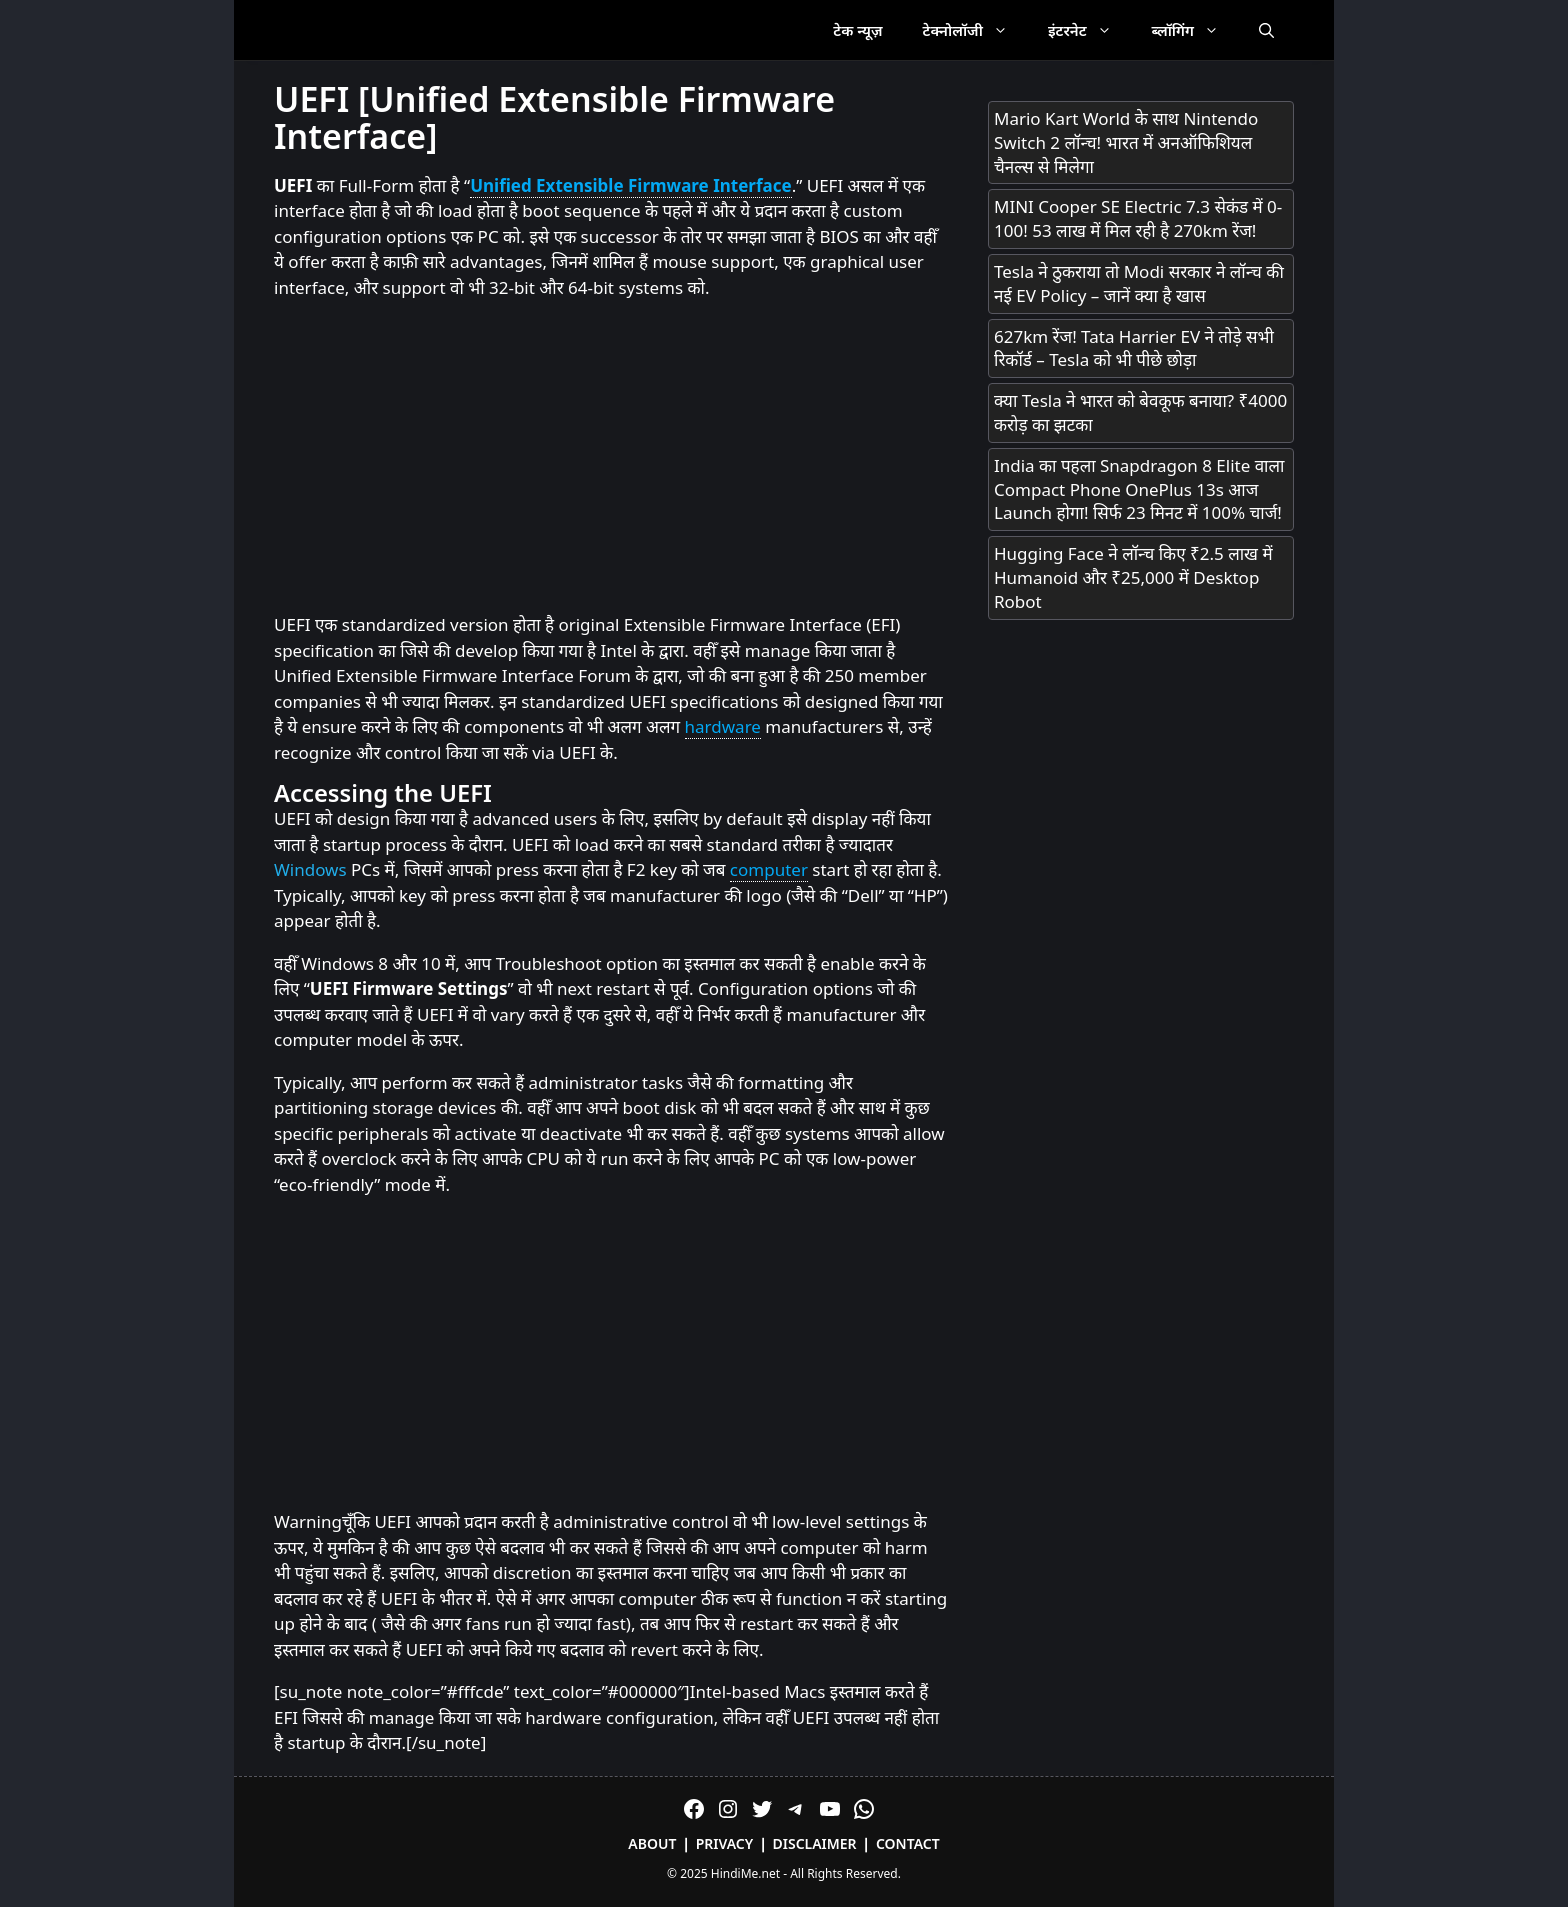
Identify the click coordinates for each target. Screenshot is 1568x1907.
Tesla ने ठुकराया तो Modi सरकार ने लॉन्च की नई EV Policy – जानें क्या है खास (1139, 283)
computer (769, 869)
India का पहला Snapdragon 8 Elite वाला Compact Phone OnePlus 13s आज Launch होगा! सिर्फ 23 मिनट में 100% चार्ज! (1139, 489)
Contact (908, 1843)
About (652, 1843)
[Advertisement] (611, 457)
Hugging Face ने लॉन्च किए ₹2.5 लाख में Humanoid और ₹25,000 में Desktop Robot (1133, 577)
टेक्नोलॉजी (975, 30)
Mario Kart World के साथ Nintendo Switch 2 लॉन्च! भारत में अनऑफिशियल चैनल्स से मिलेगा (1126, 142)
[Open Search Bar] (1266, 30)
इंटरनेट (1090, 30)
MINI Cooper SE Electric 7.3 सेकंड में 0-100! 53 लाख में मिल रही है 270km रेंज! (1138, 218)
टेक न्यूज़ (857, 30)
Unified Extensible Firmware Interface (631, 185)
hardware (723, 726)
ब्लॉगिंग (1195, 30)
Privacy (725, 1843)
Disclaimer (815, 1843)
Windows (310, 869)
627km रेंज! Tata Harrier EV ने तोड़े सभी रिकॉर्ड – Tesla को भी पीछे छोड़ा (1134, 348)
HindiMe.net (745, 1873)
